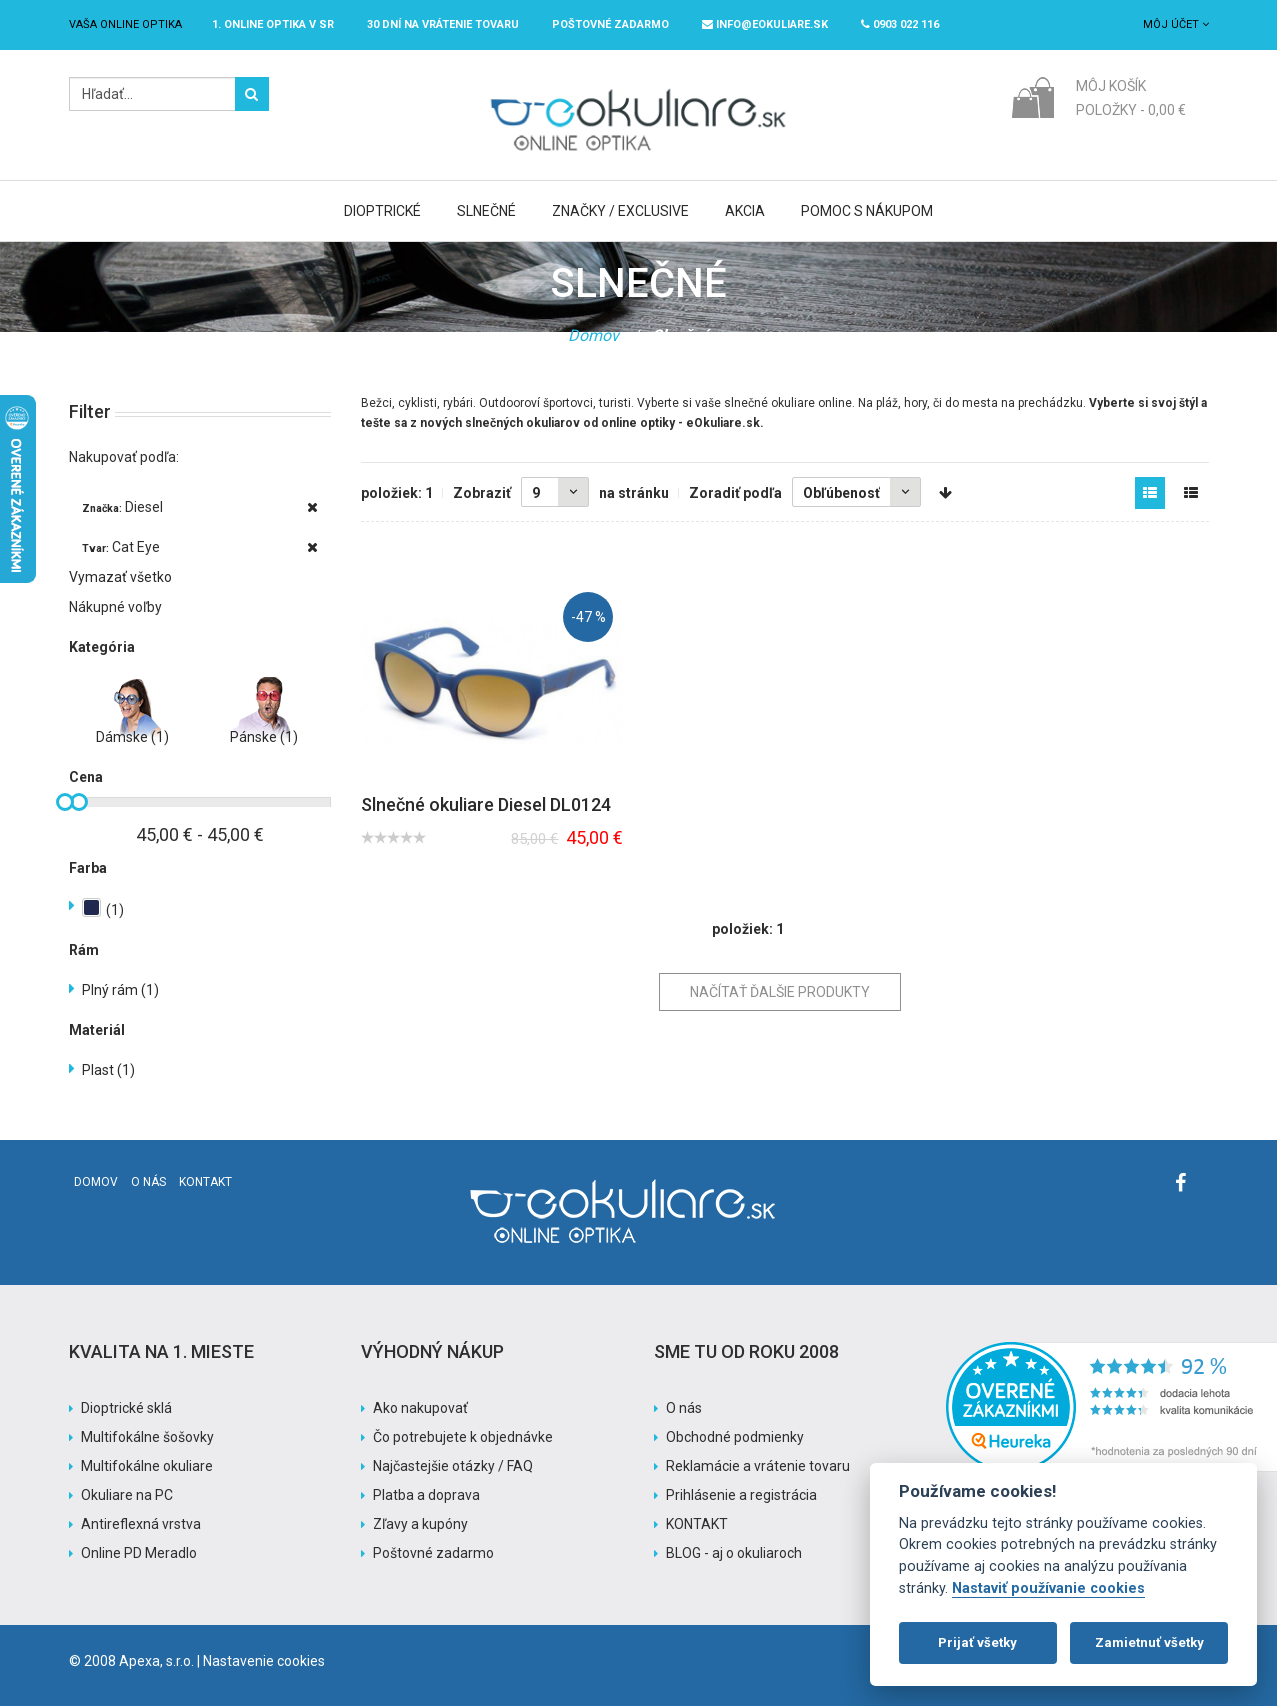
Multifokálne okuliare (147, 1466)
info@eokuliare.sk (765, 24)
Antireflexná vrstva (141, 1524)
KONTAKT (697, 1524)
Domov (593, 335)
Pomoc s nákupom (867, 211)
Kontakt (205, 1182)
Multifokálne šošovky (147, 1437)
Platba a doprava (426, 1495)
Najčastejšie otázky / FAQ (453, 1466)
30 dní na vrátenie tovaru (443, 24)
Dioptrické (382, 211)
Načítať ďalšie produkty (780, 992)
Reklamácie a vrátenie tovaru (758, 1466)
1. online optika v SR (273, 24)
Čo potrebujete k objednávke (463, 1437)
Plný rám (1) (120, 990)
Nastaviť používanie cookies (1048, 1588)
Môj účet (1176, 24)
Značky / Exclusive (620, 211)
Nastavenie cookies (264, 1661)
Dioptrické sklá (126, 1408)
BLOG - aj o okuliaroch (734, 1553)
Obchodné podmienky (735, 1437)
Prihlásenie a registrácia (741, 1495)
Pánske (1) (264, 737)
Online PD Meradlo (139, 1553)
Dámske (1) (132, 737)
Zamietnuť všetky (1149, 1642)
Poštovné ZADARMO (610, 24)
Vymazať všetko (120, 577)
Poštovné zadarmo (433, 1553)
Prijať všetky (977, 1642)
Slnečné (486, 211)
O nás (148, 1182)
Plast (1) (108, 1070)
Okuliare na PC (127, 1495)
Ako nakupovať (420, 1408)
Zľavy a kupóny (420, 1524)
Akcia (745, 211)
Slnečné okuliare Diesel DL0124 (486, 804)
